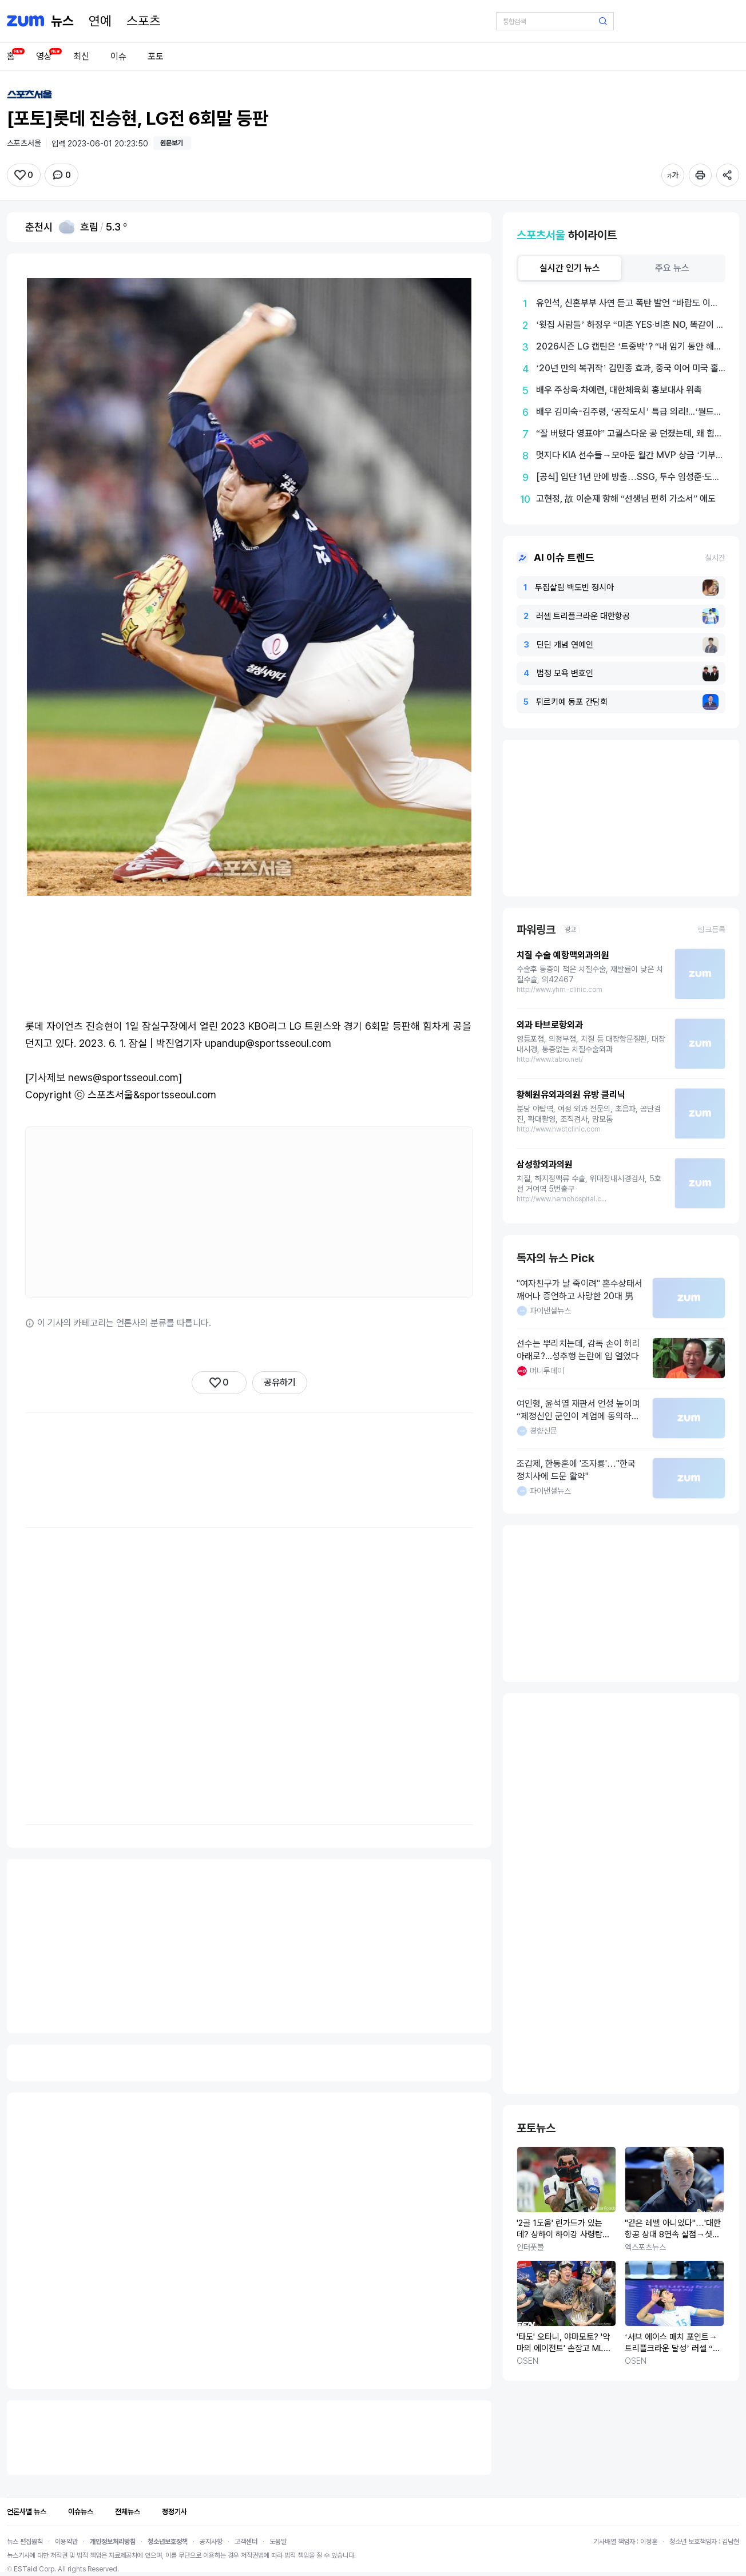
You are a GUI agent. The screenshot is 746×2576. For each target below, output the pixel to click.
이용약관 (66, 2542)
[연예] (100, 21)
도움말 (278, 2542)
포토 (156, 56)
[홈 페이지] (62, 21)
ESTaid (25, 2569)
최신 (81, 56)
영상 (44, 56)
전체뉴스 (127, 2511)
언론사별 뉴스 (26, 2511)
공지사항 (211, 2542)
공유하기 (280, 1382)
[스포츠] (143, 21)
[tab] (569, 268)
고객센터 (246, 2542)
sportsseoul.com (178, 1095)
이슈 (118, 56)
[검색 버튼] (603, 21)
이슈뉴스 (80, 2511)
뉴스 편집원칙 (25, 2542)
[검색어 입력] (555, 21)
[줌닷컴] (25, 21)
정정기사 (174, 2511)
